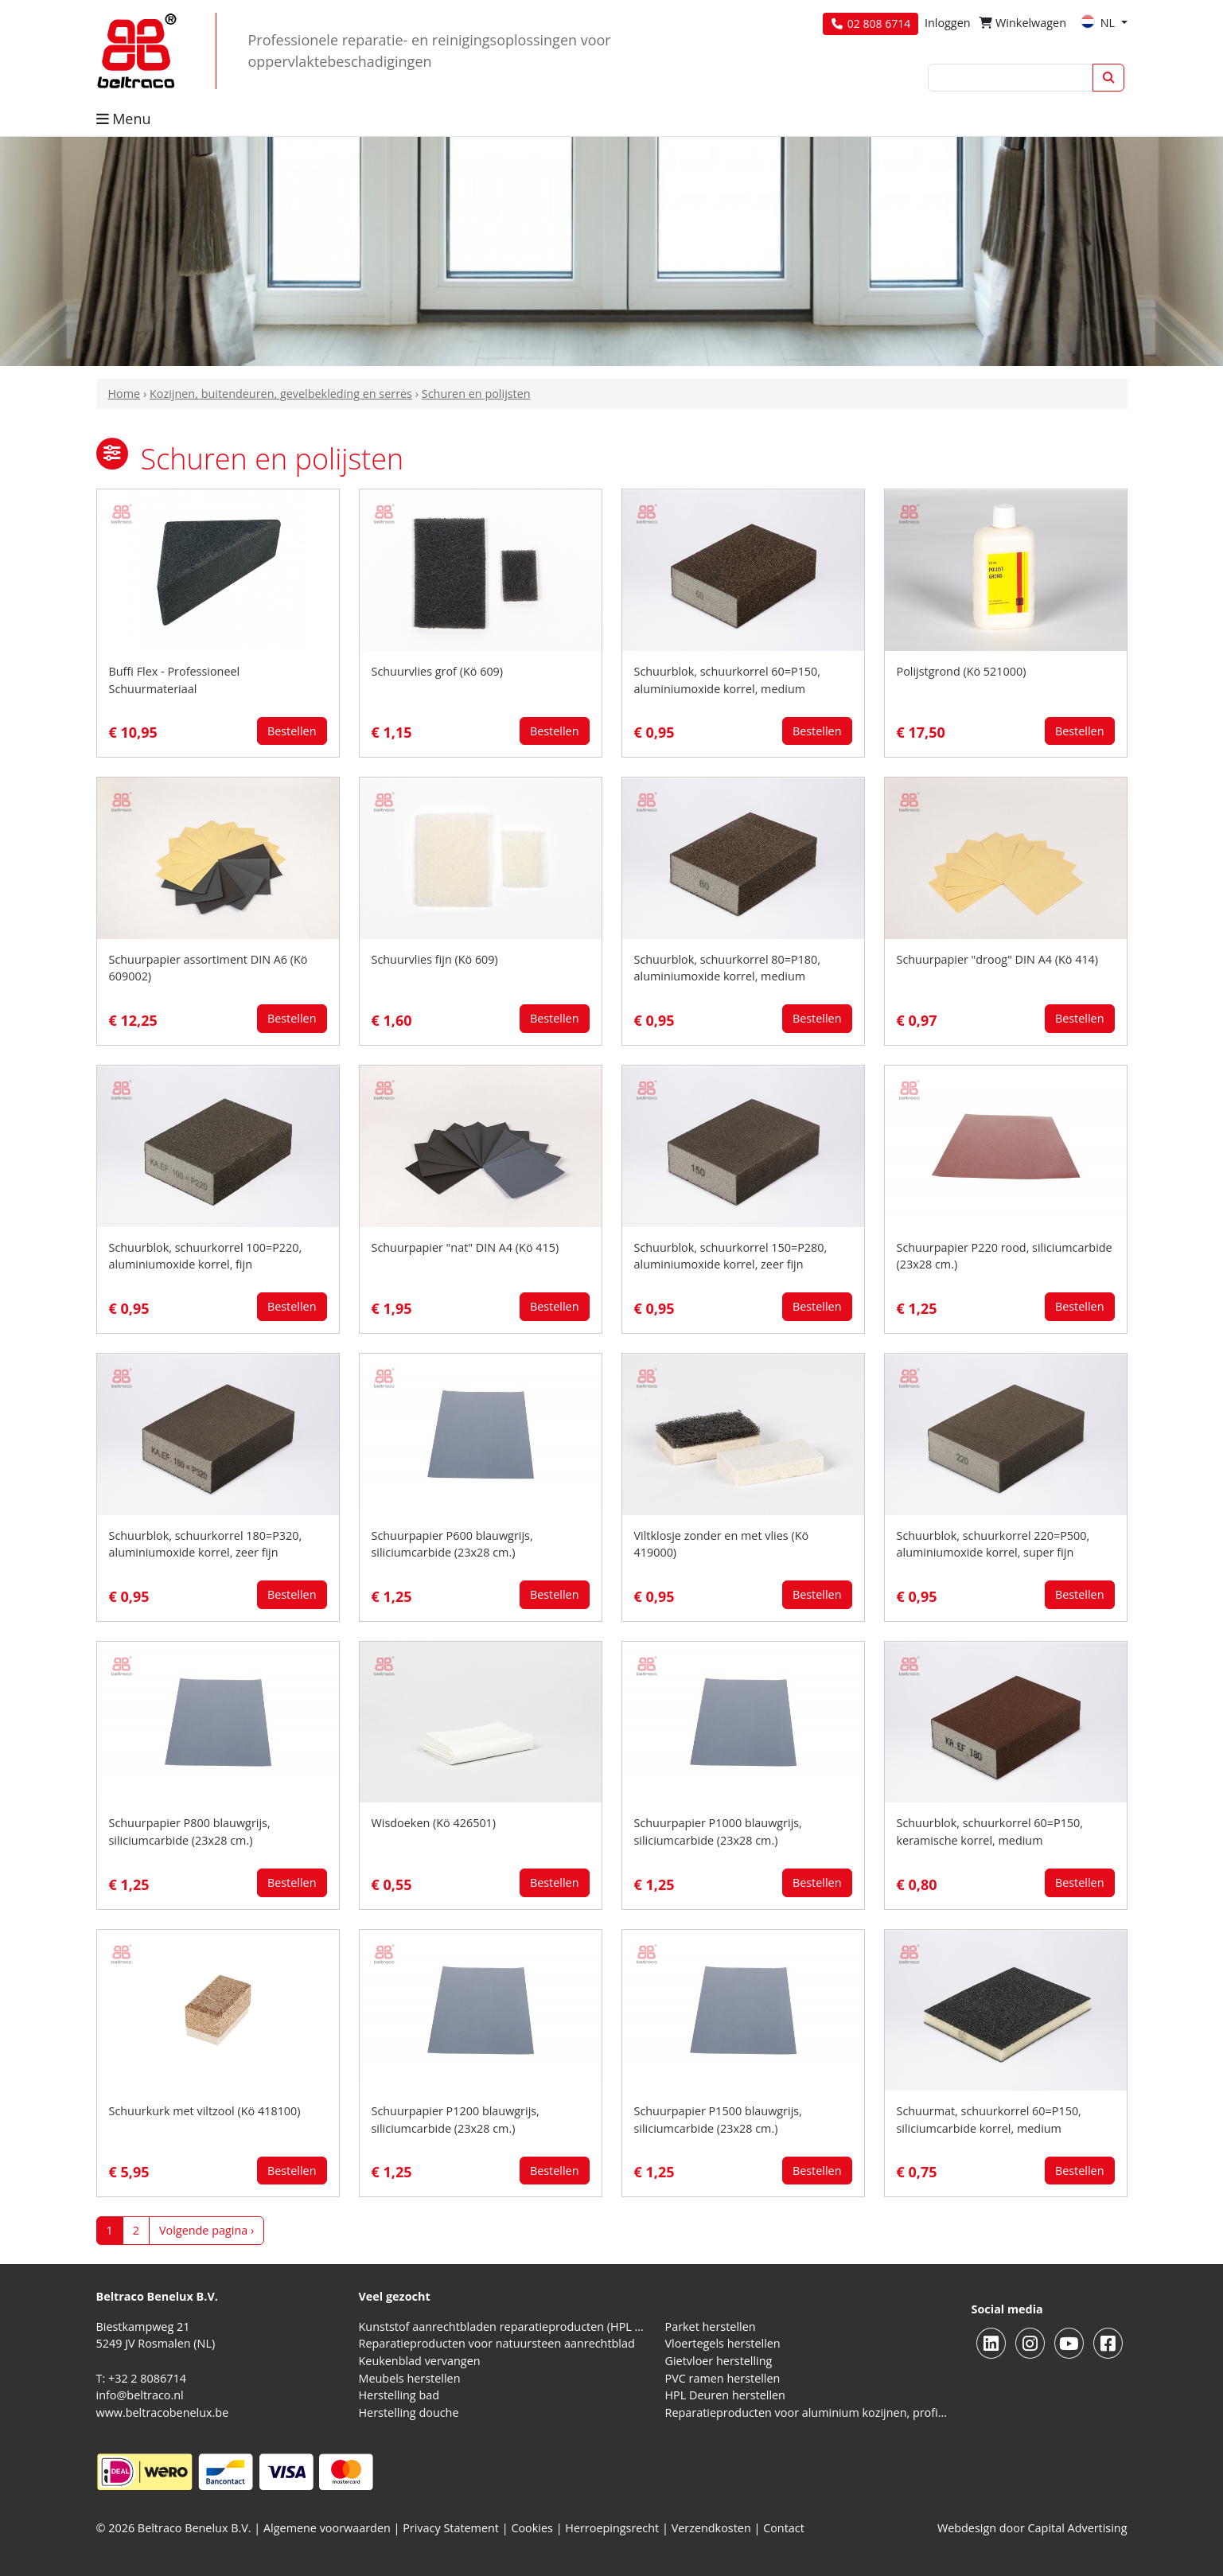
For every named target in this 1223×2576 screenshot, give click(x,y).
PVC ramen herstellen (723, 2378)
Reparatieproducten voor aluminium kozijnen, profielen (808, 2412)
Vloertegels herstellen (723, 2343)
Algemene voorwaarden (327, 2527)
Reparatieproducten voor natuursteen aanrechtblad (497, 2343)
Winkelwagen (1023, 22)
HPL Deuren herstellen (725, 2395)
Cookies (532, 2527)
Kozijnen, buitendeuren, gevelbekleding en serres (281, 393)
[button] (112, 454)
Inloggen (948, 22)
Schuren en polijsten (476, 393)
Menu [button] (123, 118)
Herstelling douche (409, 2412)
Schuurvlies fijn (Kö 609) (435, 959)
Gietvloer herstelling (719, 2360)
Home (124, 393)
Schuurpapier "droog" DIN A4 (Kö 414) (998, 959)
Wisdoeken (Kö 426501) (434, 1822)
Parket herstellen (710, 2326)
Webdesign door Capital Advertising (1032, 2527)
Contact (783, 2527)
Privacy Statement (451, 2527)
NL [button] (1099, 22)
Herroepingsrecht (613, 2527)
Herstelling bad (399, 2395)
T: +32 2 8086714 (141, 2378)
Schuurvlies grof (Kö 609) (438, 671)
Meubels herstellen (410, 2378)
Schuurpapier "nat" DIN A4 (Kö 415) (465, 1247)
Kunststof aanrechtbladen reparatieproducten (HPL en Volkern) (502, 2326)
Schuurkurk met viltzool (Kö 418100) (205, 2110)
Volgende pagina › (206, 2230)
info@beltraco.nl (140, 2395)
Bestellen (292, 731)
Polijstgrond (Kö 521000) (961, 671)
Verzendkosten (711, 2527)
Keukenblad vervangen (420, 2360)
